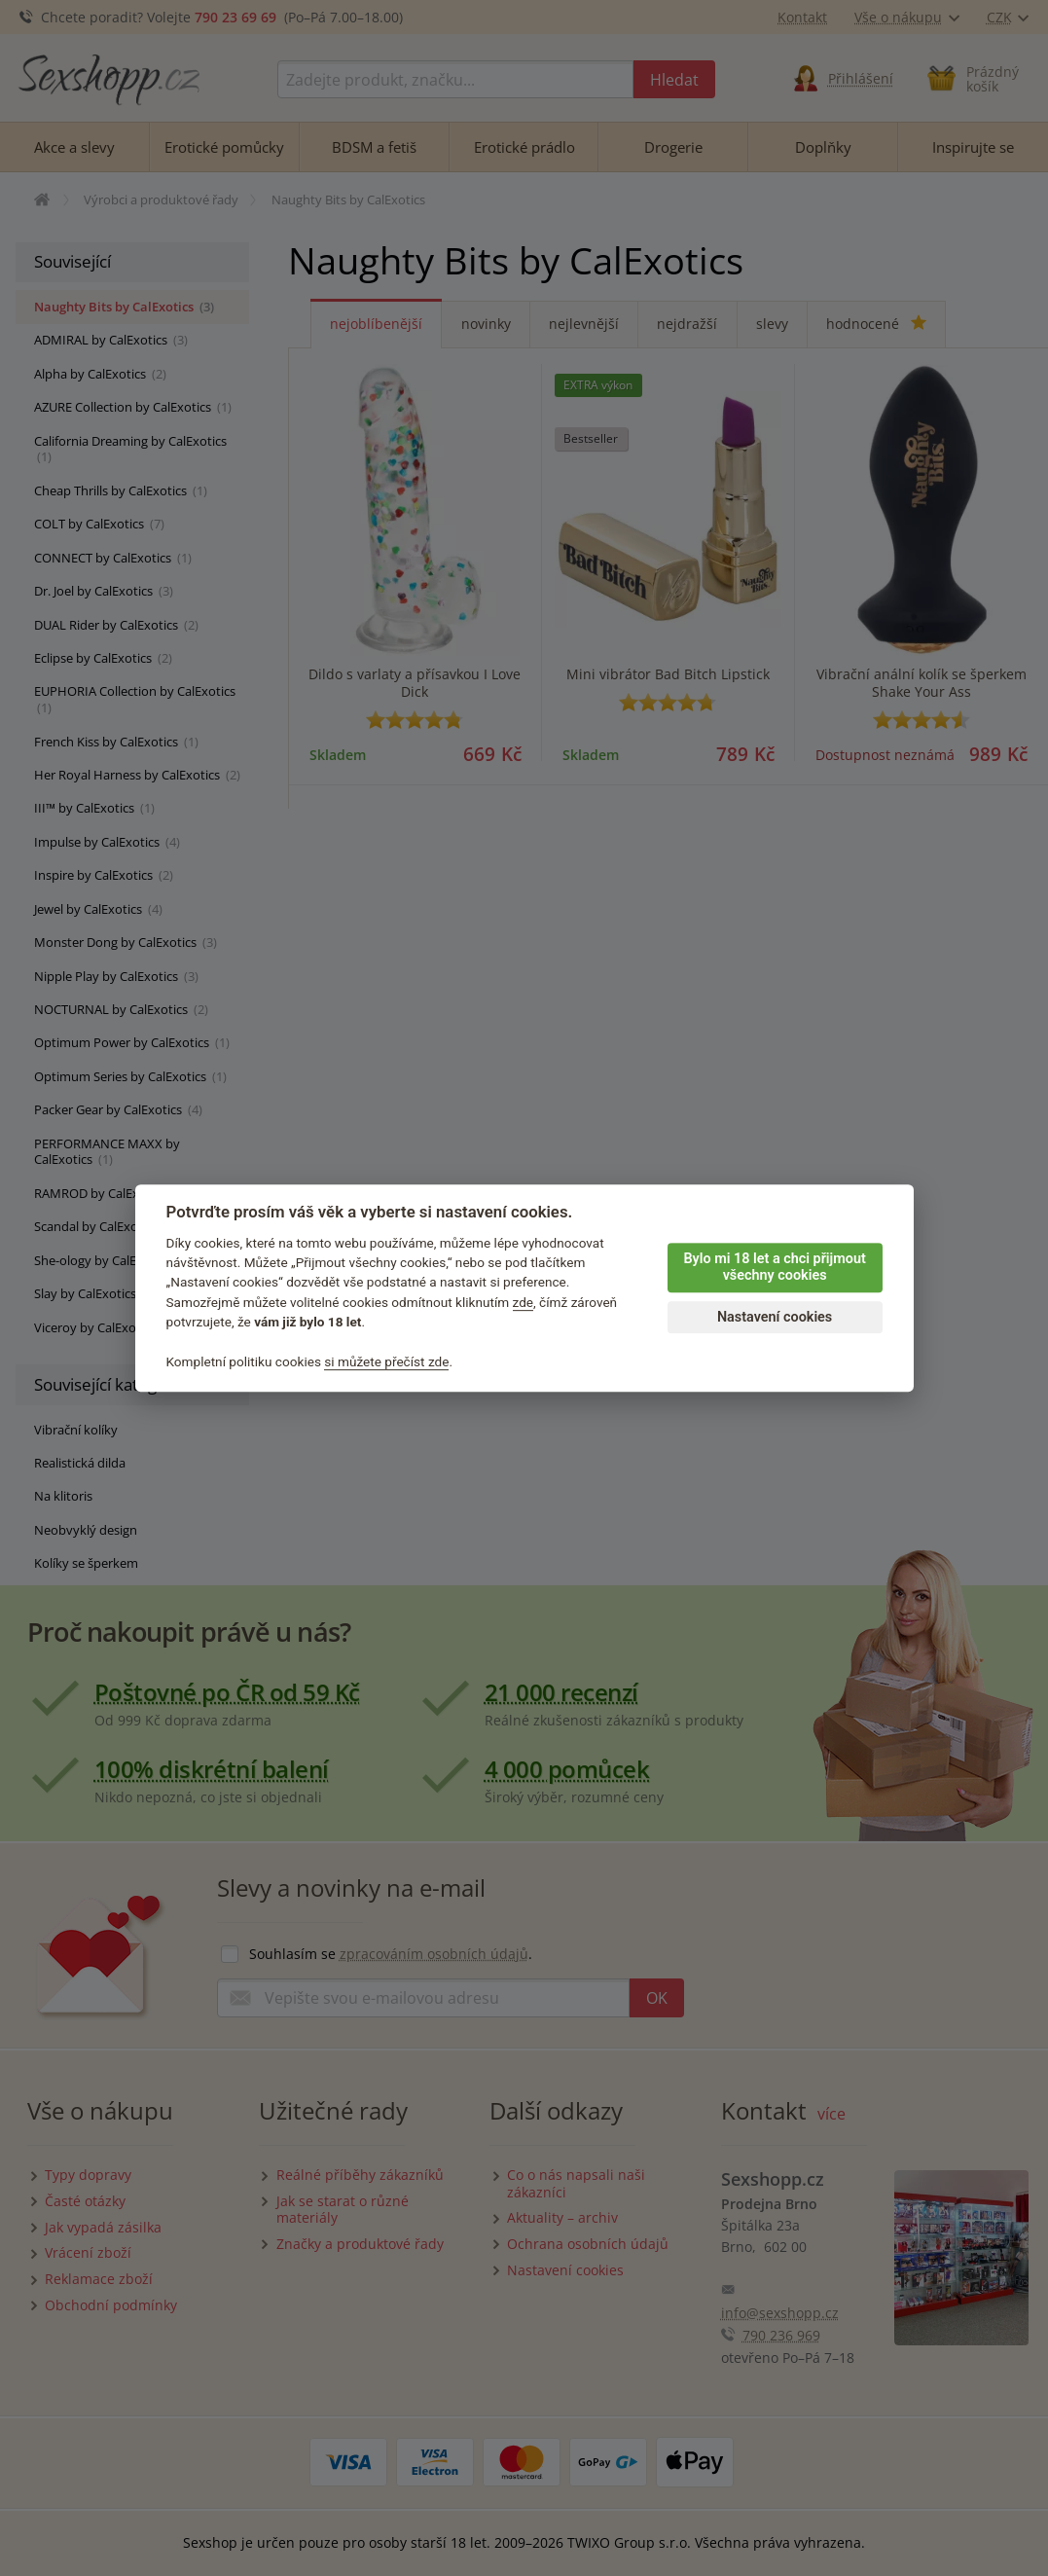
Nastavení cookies (774, 1317)
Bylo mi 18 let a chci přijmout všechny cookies (774, 1267)
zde (523, 1302)
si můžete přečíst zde (386, 1361)
